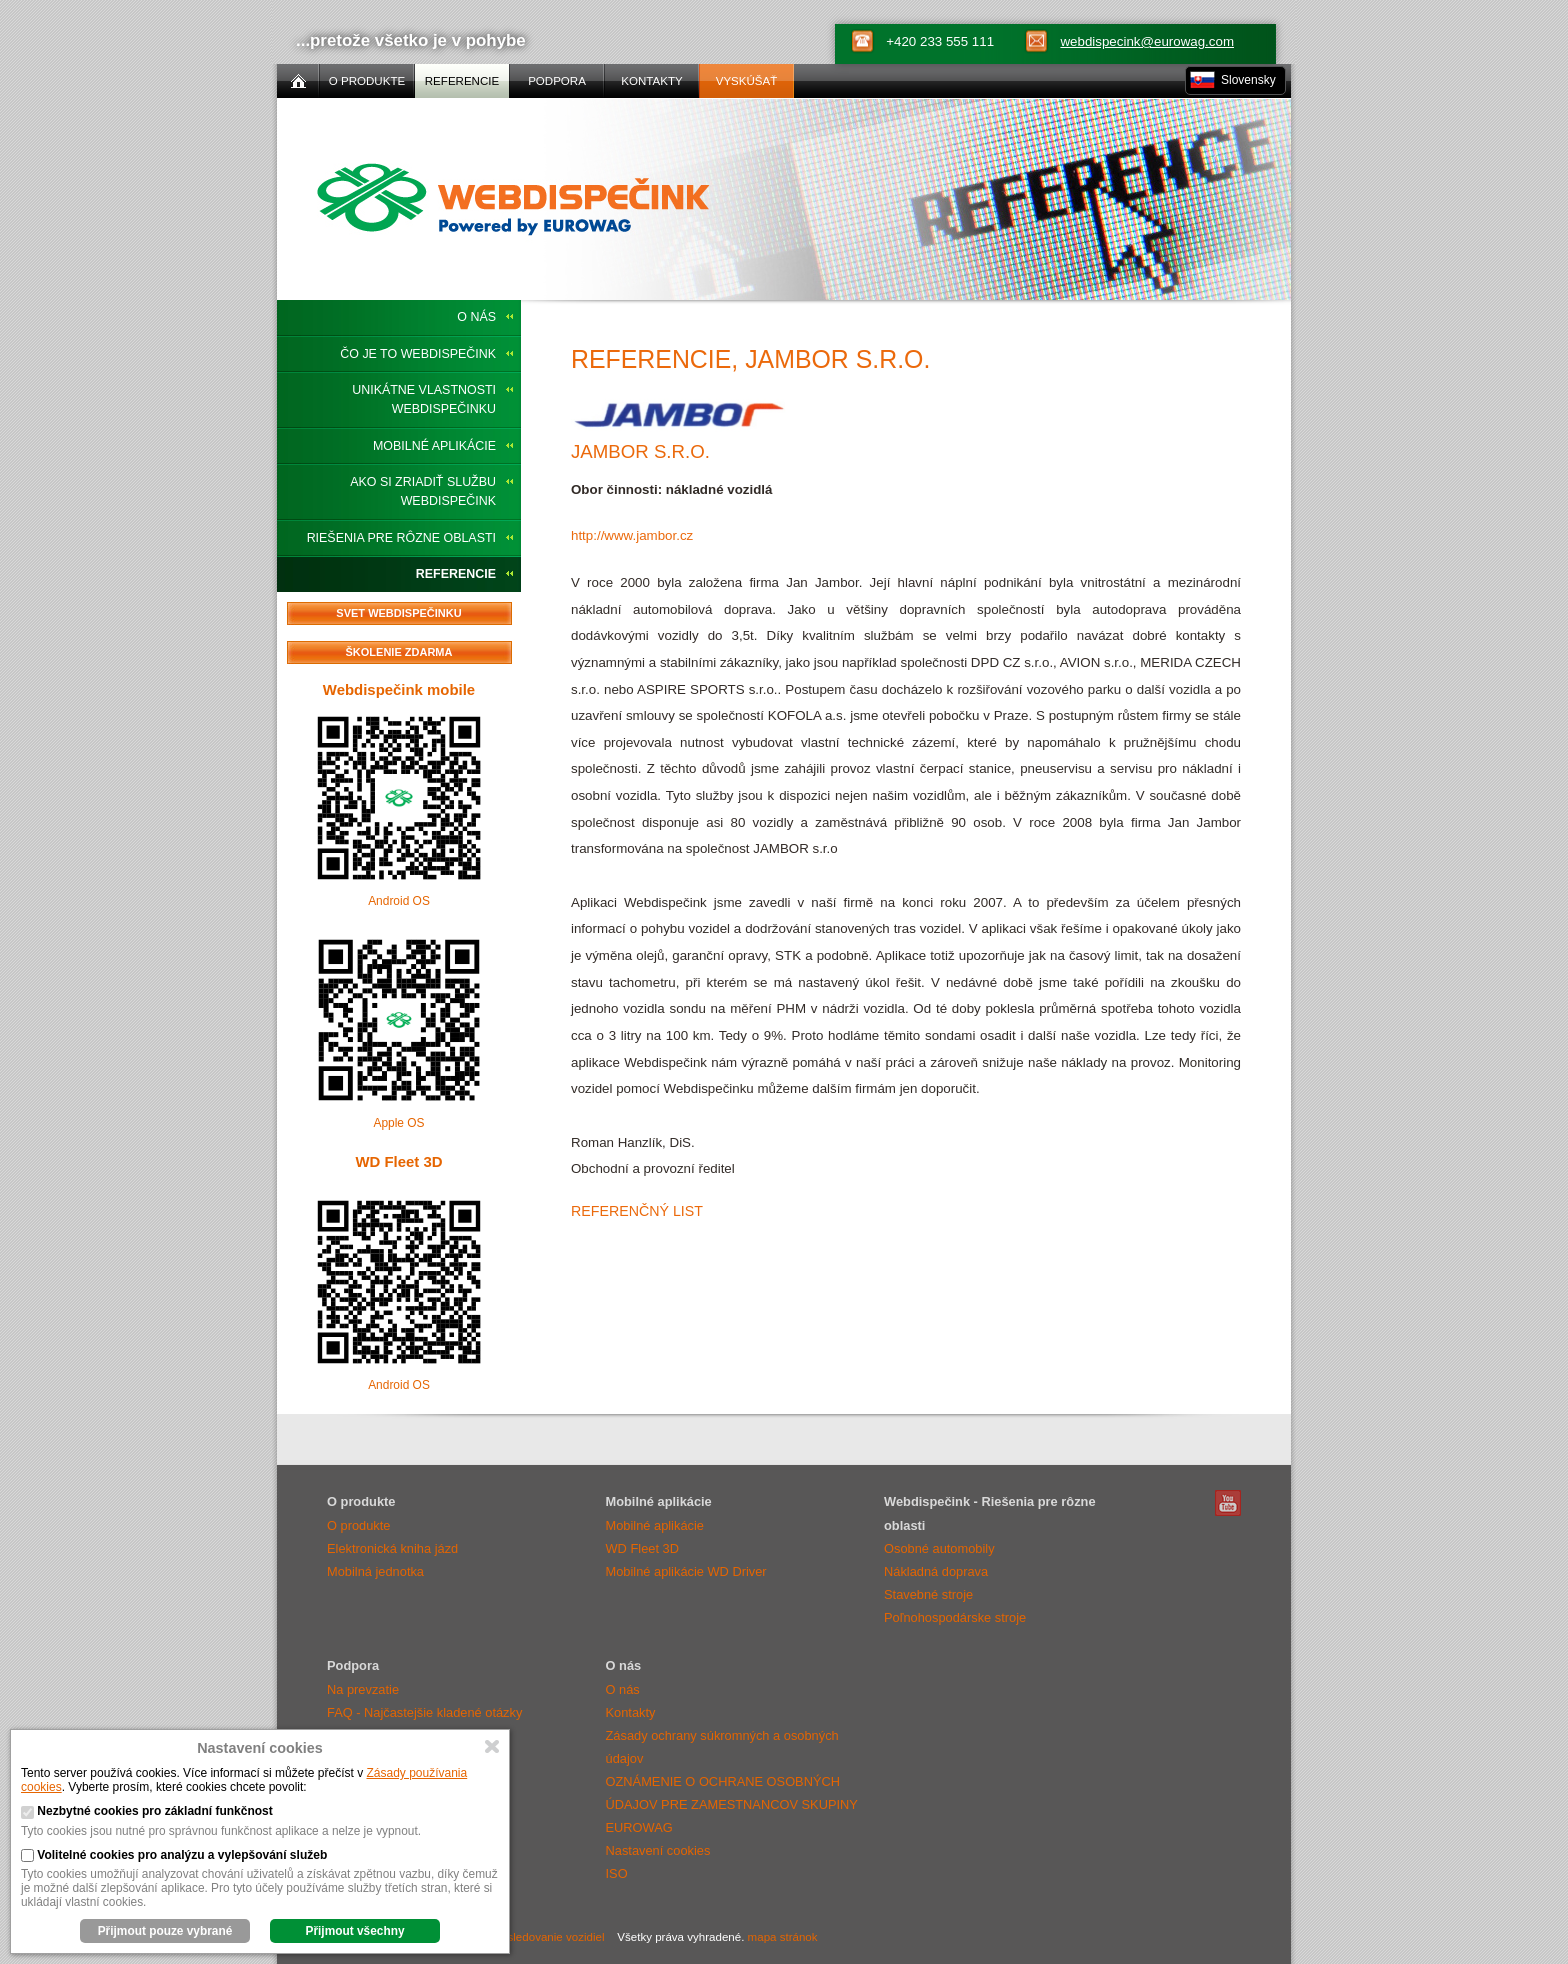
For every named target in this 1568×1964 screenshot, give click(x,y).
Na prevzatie (363, 1689)
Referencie (456, 574)
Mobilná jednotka (375, 1571)
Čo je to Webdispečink (418, 354)
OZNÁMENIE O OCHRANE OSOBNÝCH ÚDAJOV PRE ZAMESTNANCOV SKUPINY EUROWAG (732, 1804)
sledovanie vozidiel (556, 1937)
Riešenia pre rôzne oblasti (401, 538)
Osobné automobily (939, 1548)
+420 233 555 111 (940, 41)
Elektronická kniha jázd (392, 1548)
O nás (476, 317)
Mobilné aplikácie (434, 446)
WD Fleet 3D (398, 1161)
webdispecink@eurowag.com (1147, 41)
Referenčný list (637, 1211)
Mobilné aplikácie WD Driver (686, 1571)
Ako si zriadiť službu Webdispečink (423, 491)
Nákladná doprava (936, 1571)
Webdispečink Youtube (1228, 1503)
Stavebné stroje (928, 1594)
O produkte (358, 1525)
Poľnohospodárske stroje (955, 1617)
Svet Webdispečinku (398, 613)
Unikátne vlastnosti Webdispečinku (424, 399)
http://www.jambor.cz (632, 535)
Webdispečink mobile (399, 689)
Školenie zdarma (399, 652)
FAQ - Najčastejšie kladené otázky (424, 1712)
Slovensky (1248, 80)
